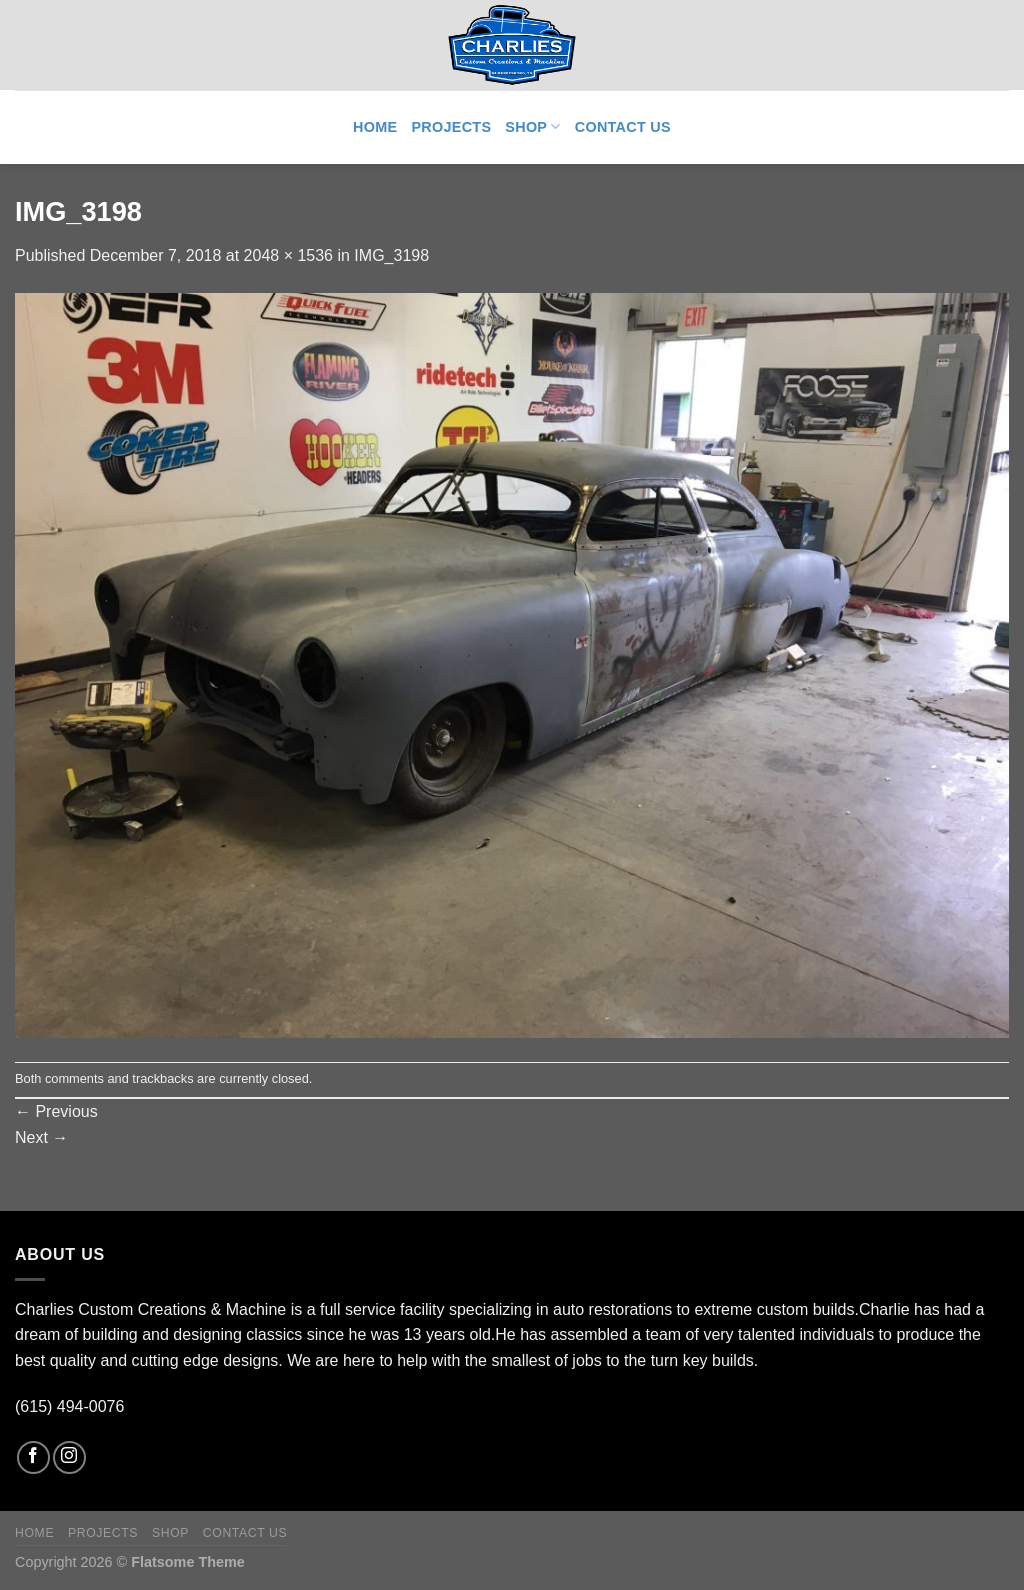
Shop (532, 126)
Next (41, 1137)
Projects (451, 127)
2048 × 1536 (288, 255)
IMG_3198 (391, 255)
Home (375, 127)
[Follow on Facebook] (33, 1457)
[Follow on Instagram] (69, 1457)
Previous (56, 1111)
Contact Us (623, 127)
